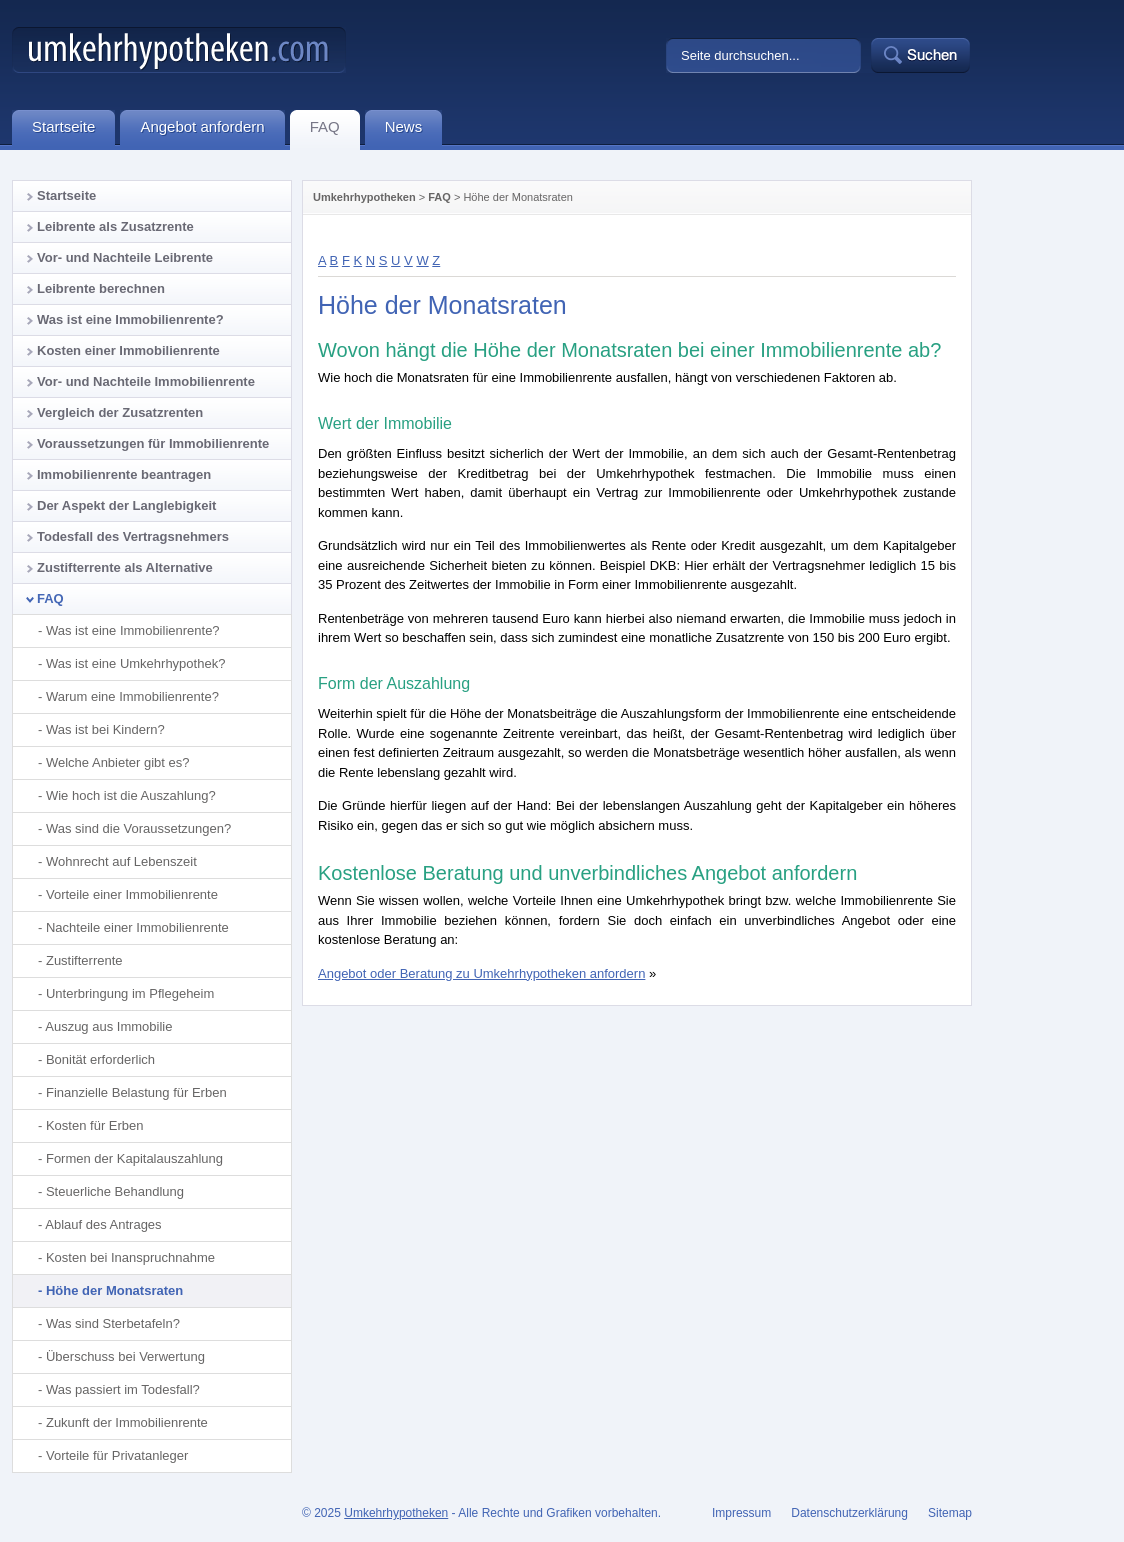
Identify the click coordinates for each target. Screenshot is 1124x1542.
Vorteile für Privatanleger (117, 1455)
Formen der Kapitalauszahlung (134, 1158)
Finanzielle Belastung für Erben (136, 1092)
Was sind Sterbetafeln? (113, 1323)
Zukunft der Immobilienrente (127, 1422)
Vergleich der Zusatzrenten (120, 412)
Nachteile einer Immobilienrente (137, 927)
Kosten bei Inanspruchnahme (130, 1257)
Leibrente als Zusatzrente (115, 226)
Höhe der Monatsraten (114, 1290)
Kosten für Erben (95, 1125)
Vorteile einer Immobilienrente (132, 894)
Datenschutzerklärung (849, 1513)
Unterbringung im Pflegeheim (130, 993)
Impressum (741, 1513)
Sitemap (950, 1513)
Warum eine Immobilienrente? (132, 696)
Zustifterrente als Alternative (125, 567)
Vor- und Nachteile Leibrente (125, 257)
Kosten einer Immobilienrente (128, 350)
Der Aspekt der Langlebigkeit (126, 505)
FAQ (439, 197)
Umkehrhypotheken (364, 197)
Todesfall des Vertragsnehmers (133, 536)
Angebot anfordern (212, 130)
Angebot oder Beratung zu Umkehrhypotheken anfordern (481, 973)
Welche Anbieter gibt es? (118, 762)
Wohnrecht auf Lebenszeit (121, 861)
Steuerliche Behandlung (115, 1191)
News (414, 130)
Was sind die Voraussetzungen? (138, 828)
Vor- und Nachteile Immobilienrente (146, 381)
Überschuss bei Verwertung (125, 1356)
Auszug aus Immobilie (108, 1026)
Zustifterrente (84, 960)
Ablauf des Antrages (103, 1224)
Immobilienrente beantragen (124, 474)
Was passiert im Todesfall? (123, 1389)
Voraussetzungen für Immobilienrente (153, 443)
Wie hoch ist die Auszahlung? (131, 795)
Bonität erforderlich (100, 1059)
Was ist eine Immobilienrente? (130, 319)
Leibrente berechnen (101, 288)
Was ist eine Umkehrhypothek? (135, 663)
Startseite (66, 195)
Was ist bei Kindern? (105, 729)
